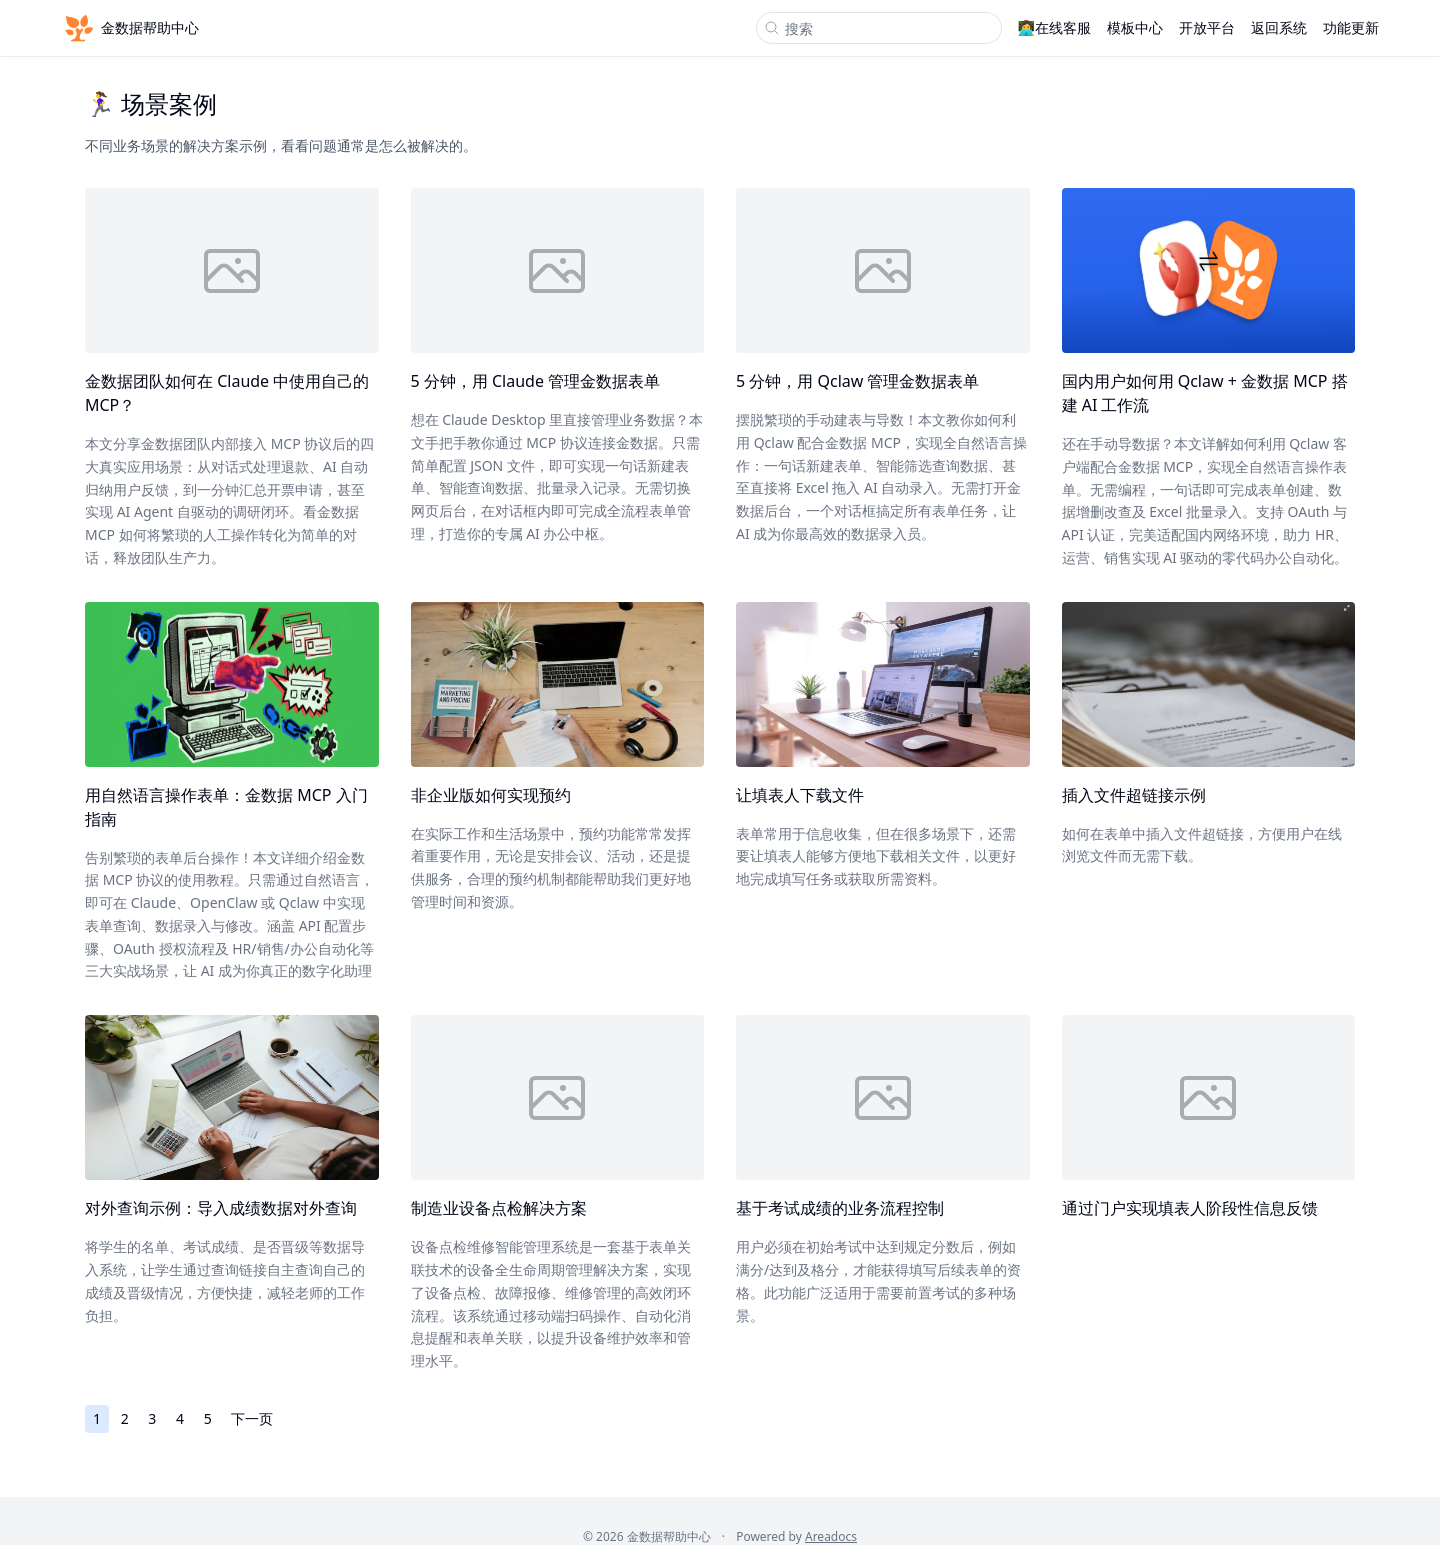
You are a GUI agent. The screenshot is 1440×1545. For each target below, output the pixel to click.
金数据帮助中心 (130, 28)
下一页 (252, 1418)
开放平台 (1207, 27)
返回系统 (1279, 27)
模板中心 (1135, 27)
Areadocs (831, 1536)
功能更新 (1351, 27)
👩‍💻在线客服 (1054, 27)
